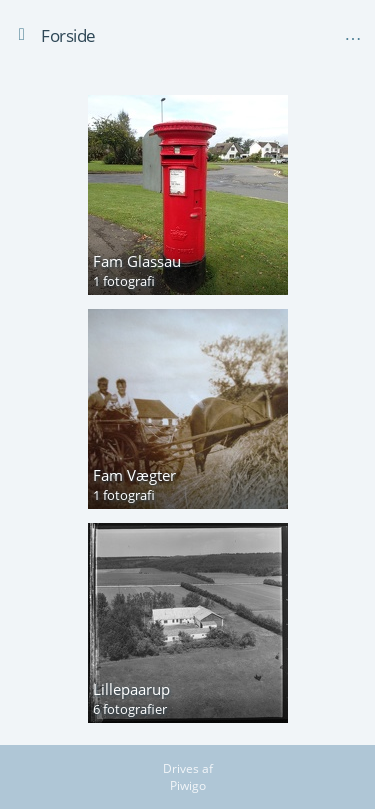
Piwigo (188, 785)
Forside (68, 35)
